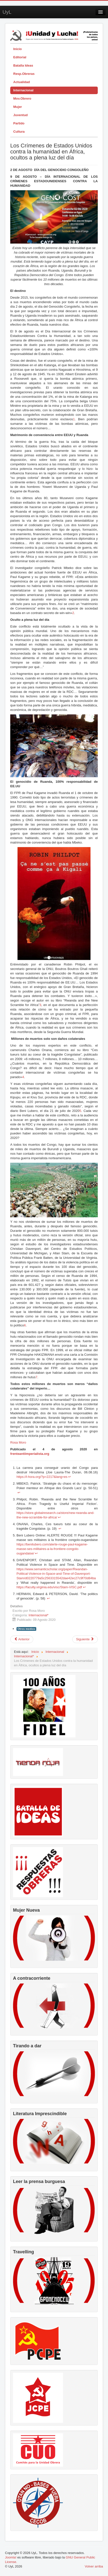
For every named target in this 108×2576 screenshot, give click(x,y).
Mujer (17, 107)
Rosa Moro (18, 1442)
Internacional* (38, 1615)
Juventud (20, 115)
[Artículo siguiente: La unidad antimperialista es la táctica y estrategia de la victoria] (85, 1639)
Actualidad (21, 82)
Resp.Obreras (23, 74)
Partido (18, 123)
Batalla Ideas (23, 65)
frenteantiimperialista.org (29, 1454)
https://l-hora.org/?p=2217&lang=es (42, 1477)
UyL (7, 12)
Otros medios (26, 1628)
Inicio (17, 49)
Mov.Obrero (22, 98)
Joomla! (10, 2557)
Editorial (19, 57)
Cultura (19, 131)
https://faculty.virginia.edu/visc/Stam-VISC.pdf (49, 1587)
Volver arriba (94, 2566)
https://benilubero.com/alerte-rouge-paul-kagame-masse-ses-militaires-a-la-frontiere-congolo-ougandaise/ (52, 1548)
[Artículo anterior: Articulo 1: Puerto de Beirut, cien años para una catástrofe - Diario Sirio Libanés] (21, 1639)
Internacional (23, 90)
